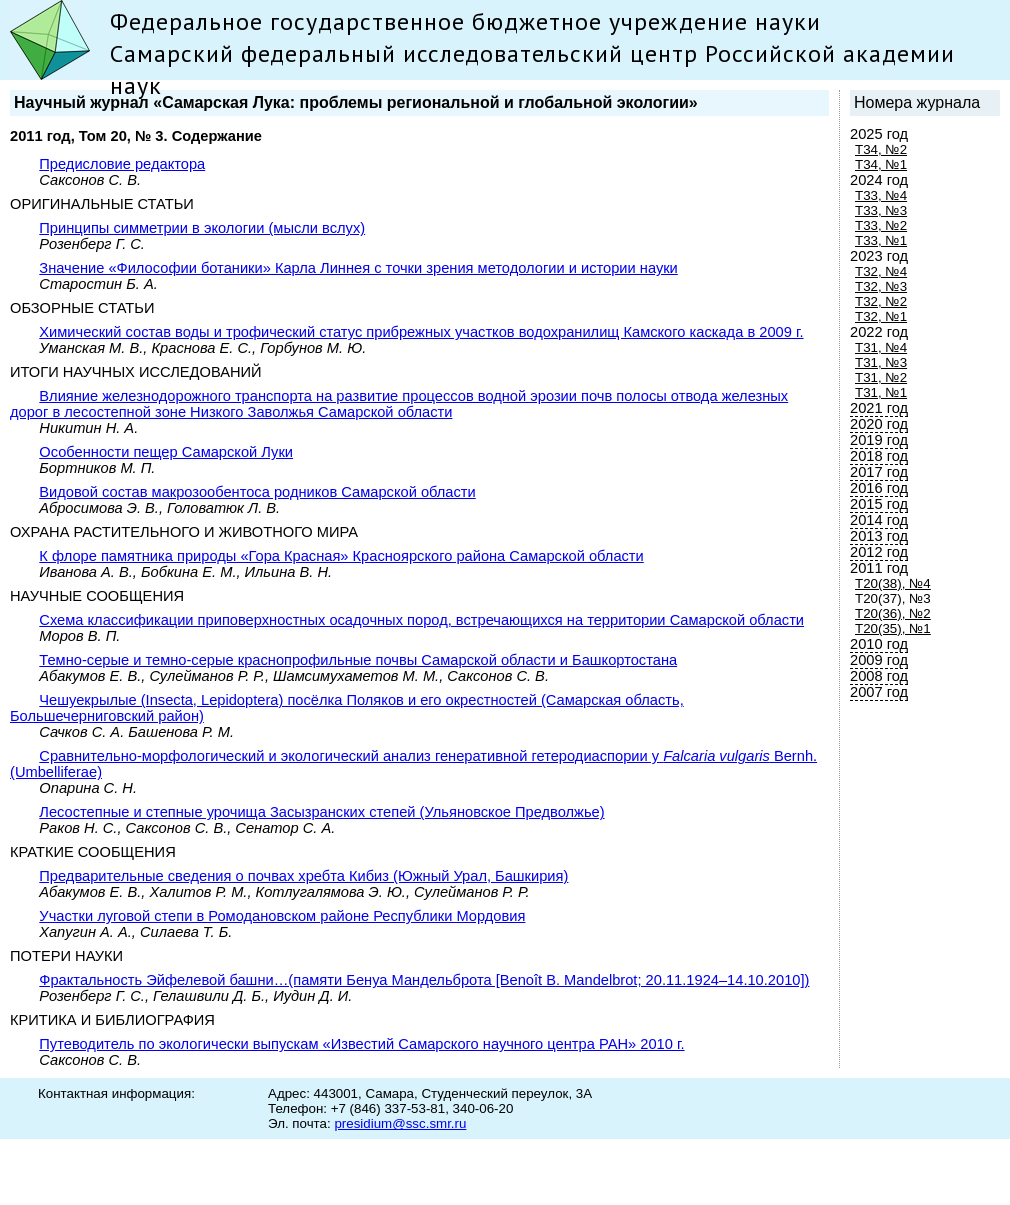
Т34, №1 (881, 164)
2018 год (879, 456)
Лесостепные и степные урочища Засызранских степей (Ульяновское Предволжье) (321, 812)
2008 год (879, 676)
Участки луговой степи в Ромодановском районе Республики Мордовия (282, 916)
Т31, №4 (881, 347)
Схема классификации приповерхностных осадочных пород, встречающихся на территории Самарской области (421, 620)
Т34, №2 (881, 149)
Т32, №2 (881, 301)
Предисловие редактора (122, 164)
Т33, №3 (881, 210)
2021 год (879, 408)
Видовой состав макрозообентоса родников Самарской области (257, 492)
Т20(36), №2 (893, 613)
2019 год (879, 440)
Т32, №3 (881, 286)
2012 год (879, 552)
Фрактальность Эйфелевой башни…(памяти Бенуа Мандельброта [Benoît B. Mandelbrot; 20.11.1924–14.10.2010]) (424, 980)
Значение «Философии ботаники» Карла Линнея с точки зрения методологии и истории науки (358, 268)
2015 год (879, 504)
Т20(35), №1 (893, 628)
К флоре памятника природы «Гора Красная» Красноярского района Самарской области (341, 556)
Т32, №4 (881, 271)
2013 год (879, 536)
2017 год (879, 472)
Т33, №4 (881, 195)
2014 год (879, 520)
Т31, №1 (881, 392)
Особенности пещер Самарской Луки (166, 452)
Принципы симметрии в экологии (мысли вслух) (202, 228)
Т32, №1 (881, 316)
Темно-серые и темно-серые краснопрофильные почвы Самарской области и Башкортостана (358, 660)
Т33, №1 (881, 240)
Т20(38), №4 (893, 583)
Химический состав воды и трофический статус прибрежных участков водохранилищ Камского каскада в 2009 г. (421, 332)
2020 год (879, 424)
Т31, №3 (881, 362)
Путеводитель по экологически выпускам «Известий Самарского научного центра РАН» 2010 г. (361, 1044)
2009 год (879, 660)
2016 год (879, 488)
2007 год (879, 692)
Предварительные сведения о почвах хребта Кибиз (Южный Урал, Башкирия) (303, 876)
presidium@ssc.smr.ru (400, 1123)
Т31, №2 (881, 377)
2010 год (879, 644)
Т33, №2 (881, 225)
